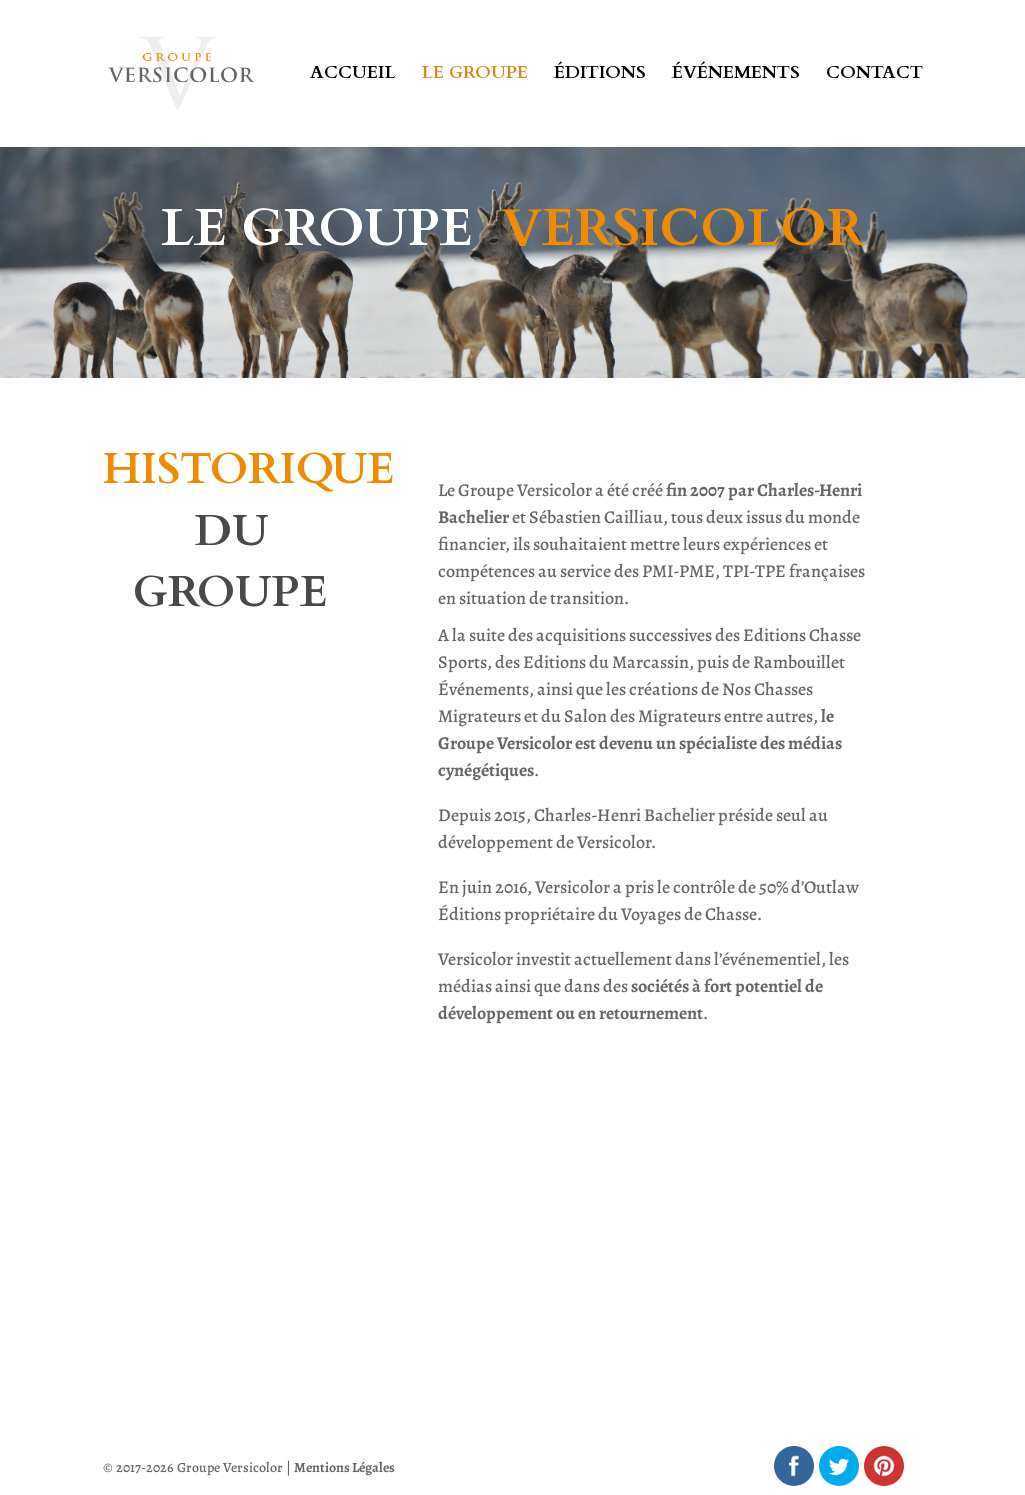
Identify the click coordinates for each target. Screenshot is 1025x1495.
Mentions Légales (344, 1467)
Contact (874, 76)
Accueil (353, 76)
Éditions (600, 76)
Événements (736, 76)
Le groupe (475, 76)
